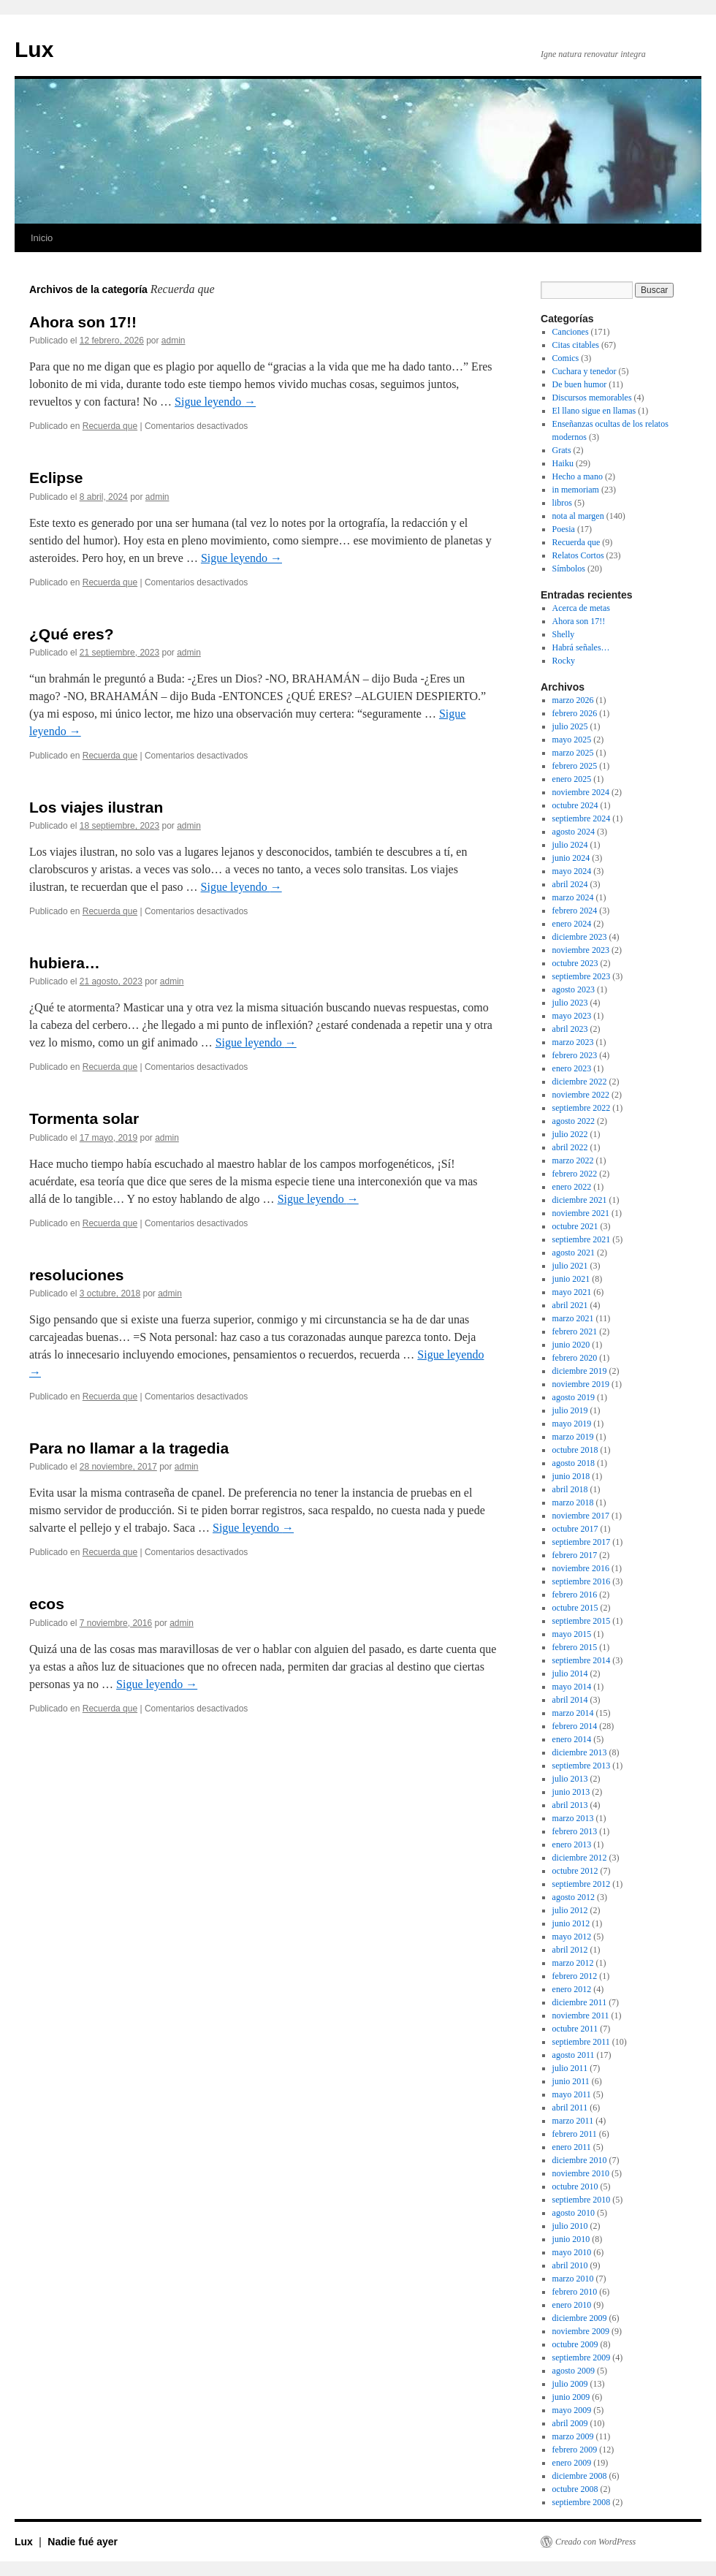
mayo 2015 (572, 1634)
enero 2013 (572, 1844)
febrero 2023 (575, 1055)
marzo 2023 (573, 1042)
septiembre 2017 (581, 1542)
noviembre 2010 (580, 2173)
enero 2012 (572, 1989)
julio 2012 (570, 1910)
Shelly (563, 634)
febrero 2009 (575, 2449)
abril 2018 (570, 1489)
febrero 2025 (575, 766)
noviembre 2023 (580, 950)
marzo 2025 (573, 753)
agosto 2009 (573, 2371)
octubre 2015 (575, 1608)
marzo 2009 (573, 2436)
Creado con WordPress (595, 2542)
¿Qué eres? (71, 634)
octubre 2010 (575, 2186)
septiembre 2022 (581, 1108)
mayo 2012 (572, 1936)
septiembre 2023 (581, 976)
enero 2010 (572, 2305)
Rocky (563, 661)
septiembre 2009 (581, 2357)
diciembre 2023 (579, 937)
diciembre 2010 (579, 2160)
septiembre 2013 (581, 1765)
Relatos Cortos (578, 555)
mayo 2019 (572, 1423)
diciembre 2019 (579, 1371)
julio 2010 (570, 2226)
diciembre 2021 (579, 1200)
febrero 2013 (575, 1831)
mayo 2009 (572, 2410)
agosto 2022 (573, 1121)
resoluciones (76, 1274)
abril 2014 (570, 1700)
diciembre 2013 (579, 1752)
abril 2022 (570, 1147)
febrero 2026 (575, 713)
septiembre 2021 (581, 1239)
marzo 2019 (573, 1437)
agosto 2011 (573, 2055)
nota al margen (578, 516)
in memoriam (575, 490)
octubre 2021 (575, 1226)
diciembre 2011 (579, 2002)
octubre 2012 (575, 1871)
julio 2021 (570, 1266)
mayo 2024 (572, 871)
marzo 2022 (573, 1160)
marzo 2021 (573, 1318)
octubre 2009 (575, 2344)
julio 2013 (570, 1779)
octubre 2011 (575, 2029)
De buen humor (579, 384)
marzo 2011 (573, 2121)
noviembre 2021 (580, 1213)
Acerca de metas (581, 608)
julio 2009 (570, 2384)
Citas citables (575, 345)
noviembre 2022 (580, 1095)
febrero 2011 (574, 2134)
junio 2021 (571, 1279)
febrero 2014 (575, 1726)
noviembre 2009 (580, 2331)
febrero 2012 (575, 1976)
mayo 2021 (572, 1292)
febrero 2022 (575, 1174)
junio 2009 (571, 2397)
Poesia (563, 529)
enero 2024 (572, 924)
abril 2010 (570, 2265)
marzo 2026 (573, 700)
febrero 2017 (575, 1555)
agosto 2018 (573, 1463)
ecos (46, 1603)
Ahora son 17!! (83, 322)
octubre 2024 (575, 805)
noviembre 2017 (580, 1516)
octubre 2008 (575, 2489)
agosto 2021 (573, 1252)
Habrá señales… (581, 647)
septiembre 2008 (581, 2502)
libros (562, 503)
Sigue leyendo (215, 401)
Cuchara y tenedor (584, 371)
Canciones (570, 332)
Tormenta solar (84, 1118)
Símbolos (568, 568)
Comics (565, 358)
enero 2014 (572, 1739)
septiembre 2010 (581, 2200)
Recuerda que (110, 426)
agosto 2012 (573, 1897)
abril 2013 (570, 1805)
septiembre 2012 (581, 1884)
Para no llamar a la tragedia (129, 1448)
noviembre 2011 (580, 2015)
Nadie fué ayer (82, 2541)
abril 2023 (570, 1029)
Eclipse (56, 477)
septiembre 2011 (581, 2042)
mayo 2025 (572, 739)
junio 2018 (571, 1476)
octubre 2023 (575, 963)
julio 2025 (570, 726)
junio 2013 (571, 1792)
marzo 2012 (573, 1963)
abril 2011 (570, 2107)
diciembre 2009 (579, 2318)
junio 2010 (571, 2239)
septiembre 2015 (581, 1621)
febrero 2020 (575, 1358)
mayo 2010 (572, 2252)
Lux (34, 49)
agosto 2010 (573, 2213)
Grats (561, 450)
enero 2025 (572, 779)
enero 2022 (572, 1187)
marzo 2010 (573, 2278)
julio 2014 (570, 1673)
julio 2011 (570, 2068)
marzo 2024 (573, 897)
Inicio (42, 237)
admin (173, 340)
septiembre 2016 (581, 1581)
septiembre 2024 (581, 818)
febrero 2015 (575, 1647)
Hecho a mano (577, 476)
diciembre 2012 (579, 1858)
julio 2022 (570, 1134)
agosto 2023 (573, 989)
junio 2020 (571, 1345)
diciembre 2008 (579, 2476)
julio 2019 (570, 1410)
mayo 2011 (571, 2094)
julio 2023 (570, 1003)
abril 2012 (570, 1950)
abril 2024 (570, 884)
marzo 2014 (573, 1713)
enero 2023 (572, 1068)
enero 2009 (572, 2463)
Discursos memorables (592, 397)
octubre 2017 (575, 1529)
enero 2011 (571, 2147)
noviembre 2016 (580, 1568)
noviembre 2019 (580, 1384)
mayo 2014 (572, 1687)
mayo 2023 (572, 1016)
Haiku (563, 463)
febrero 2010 (575, 2292)
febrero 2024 (575, 910)
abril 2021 (570, 1305)
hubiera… (64, 962)
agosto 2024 (573, 832)
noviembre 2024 (580, 792)
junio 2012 (571, 1923)
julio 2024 (570, 845)
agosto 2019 (573, 1397)
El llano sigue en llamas (594, 411)
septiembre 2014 (581, 1660)
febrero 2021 (575, 1331)
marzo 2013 (573, 1818)
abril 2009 (570, 2423)
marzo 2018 (573, 1502)
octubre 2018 (575, 1450)
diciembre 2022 (579, 1081)
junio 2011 (571, 2081)
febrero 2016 (575, 1594)
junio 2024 (571, 858)
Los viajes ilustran (96, 807)
